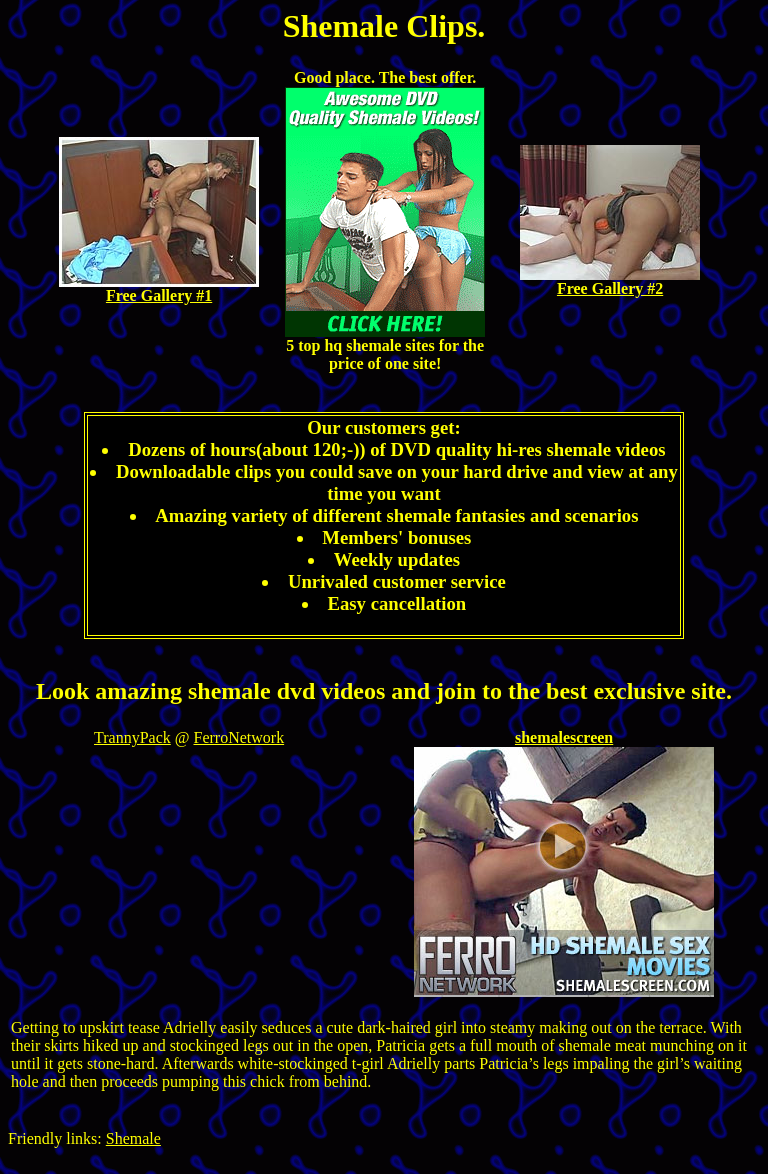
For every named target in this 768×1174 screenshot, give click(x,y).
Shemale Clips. (384, 26)
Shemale (133, 1138)
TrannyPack (132, 737)
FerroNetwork (239, 737)
